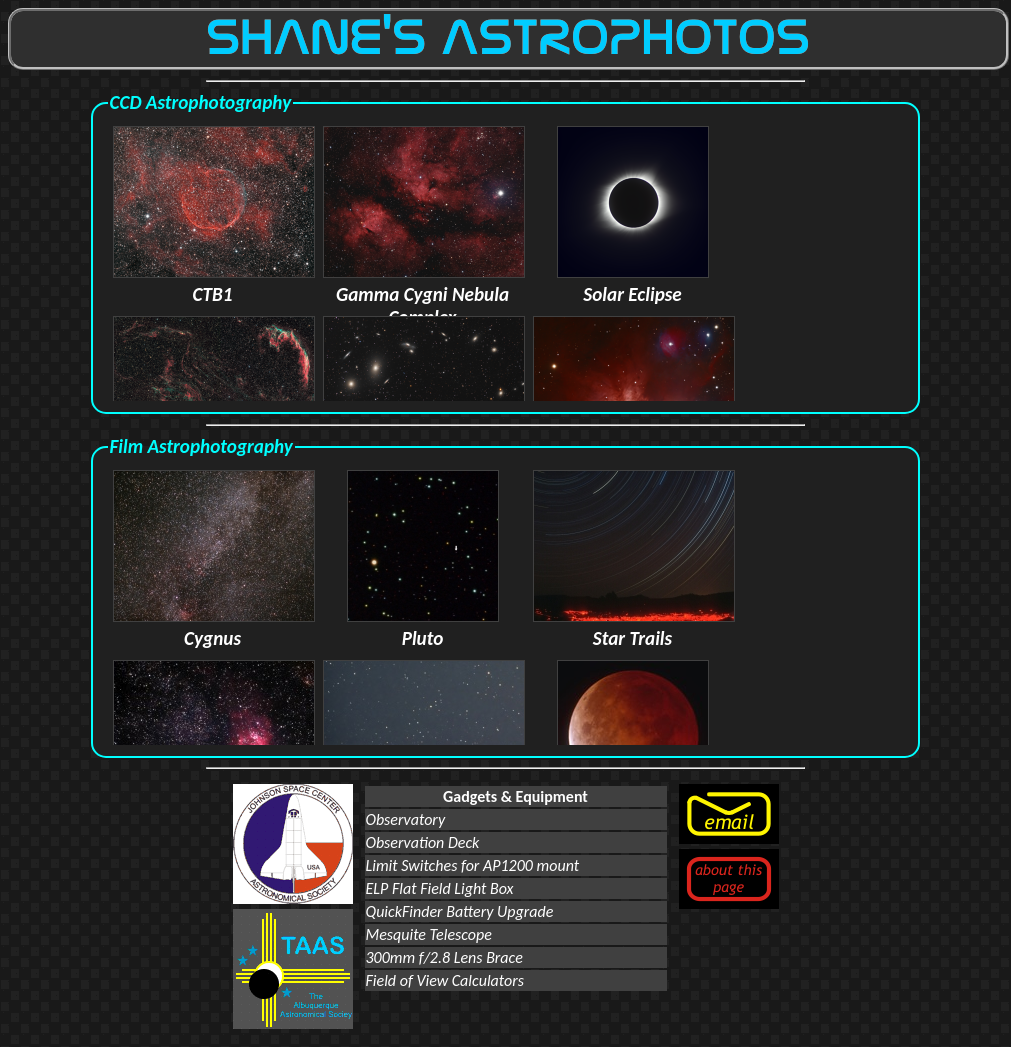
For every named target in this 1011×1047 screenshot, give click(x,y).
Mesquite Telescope (429, 934)
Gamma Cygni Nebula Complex (424, 294)
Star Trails (634, 627)
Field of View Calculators (445, 980)
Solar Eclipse (633, 283)
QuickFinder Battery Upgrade (460, 911)
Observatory (406, 819)
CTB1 (214, 283)
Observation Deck (423, 842)
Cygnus (214, 627)
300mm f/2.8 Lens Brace (444, 957)
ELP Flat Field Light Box (440, 888)
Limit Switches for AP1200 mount (473, 865)
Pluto (423, 627)
